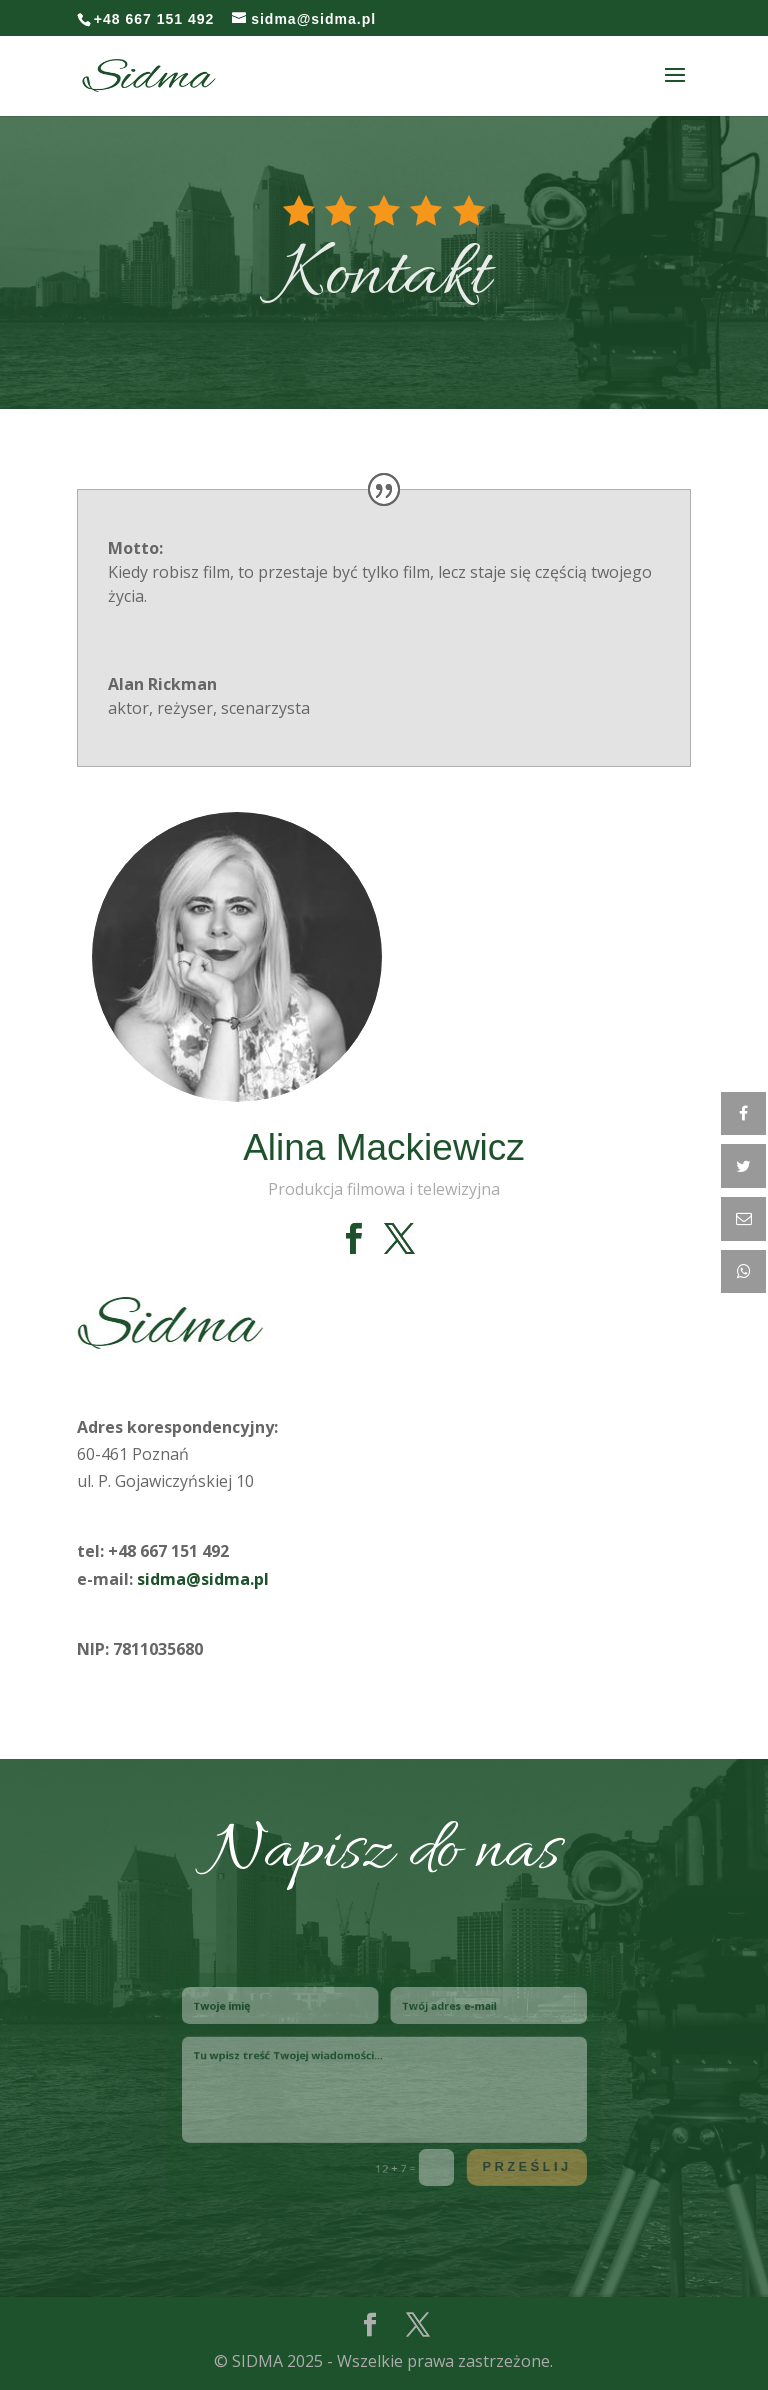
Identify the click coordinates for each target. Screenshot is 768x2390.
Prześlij (494, 2149)
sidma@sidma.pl (203, 1579)
